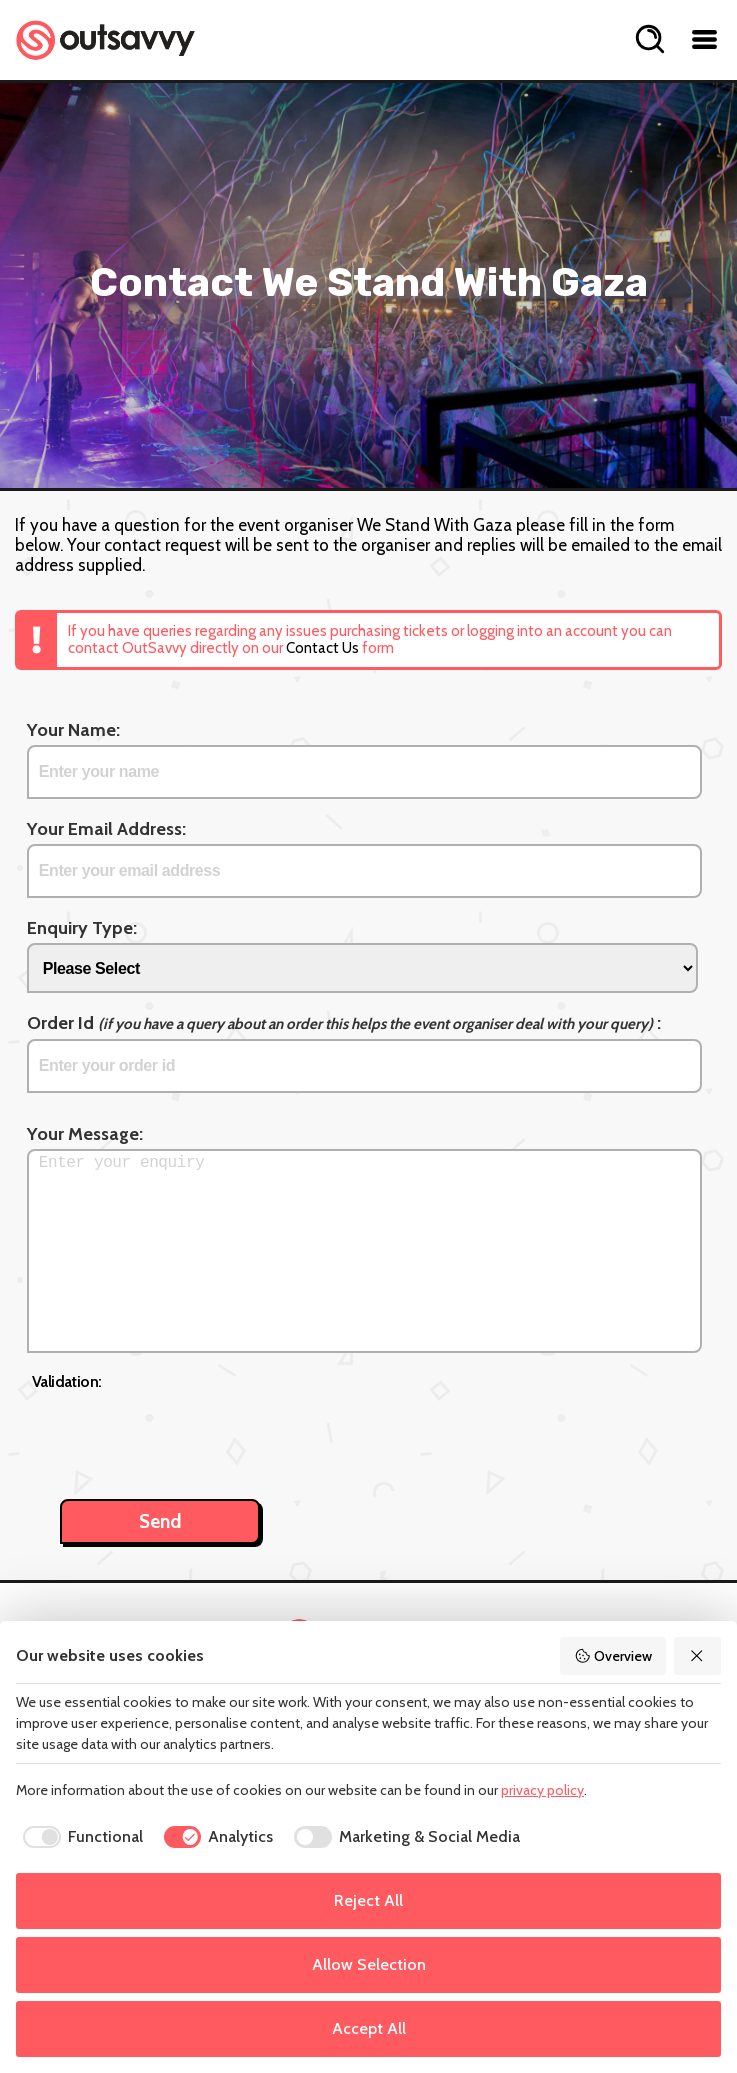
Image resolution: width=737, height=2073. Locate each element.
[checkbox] (79, 1837)
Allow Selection (369, 1964)
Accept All (369, 2028)
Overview (613, 1656)
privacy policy (542, 1790)
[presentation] (184, 1434)
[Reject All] (698, 1656)
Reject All (368, 1900)
